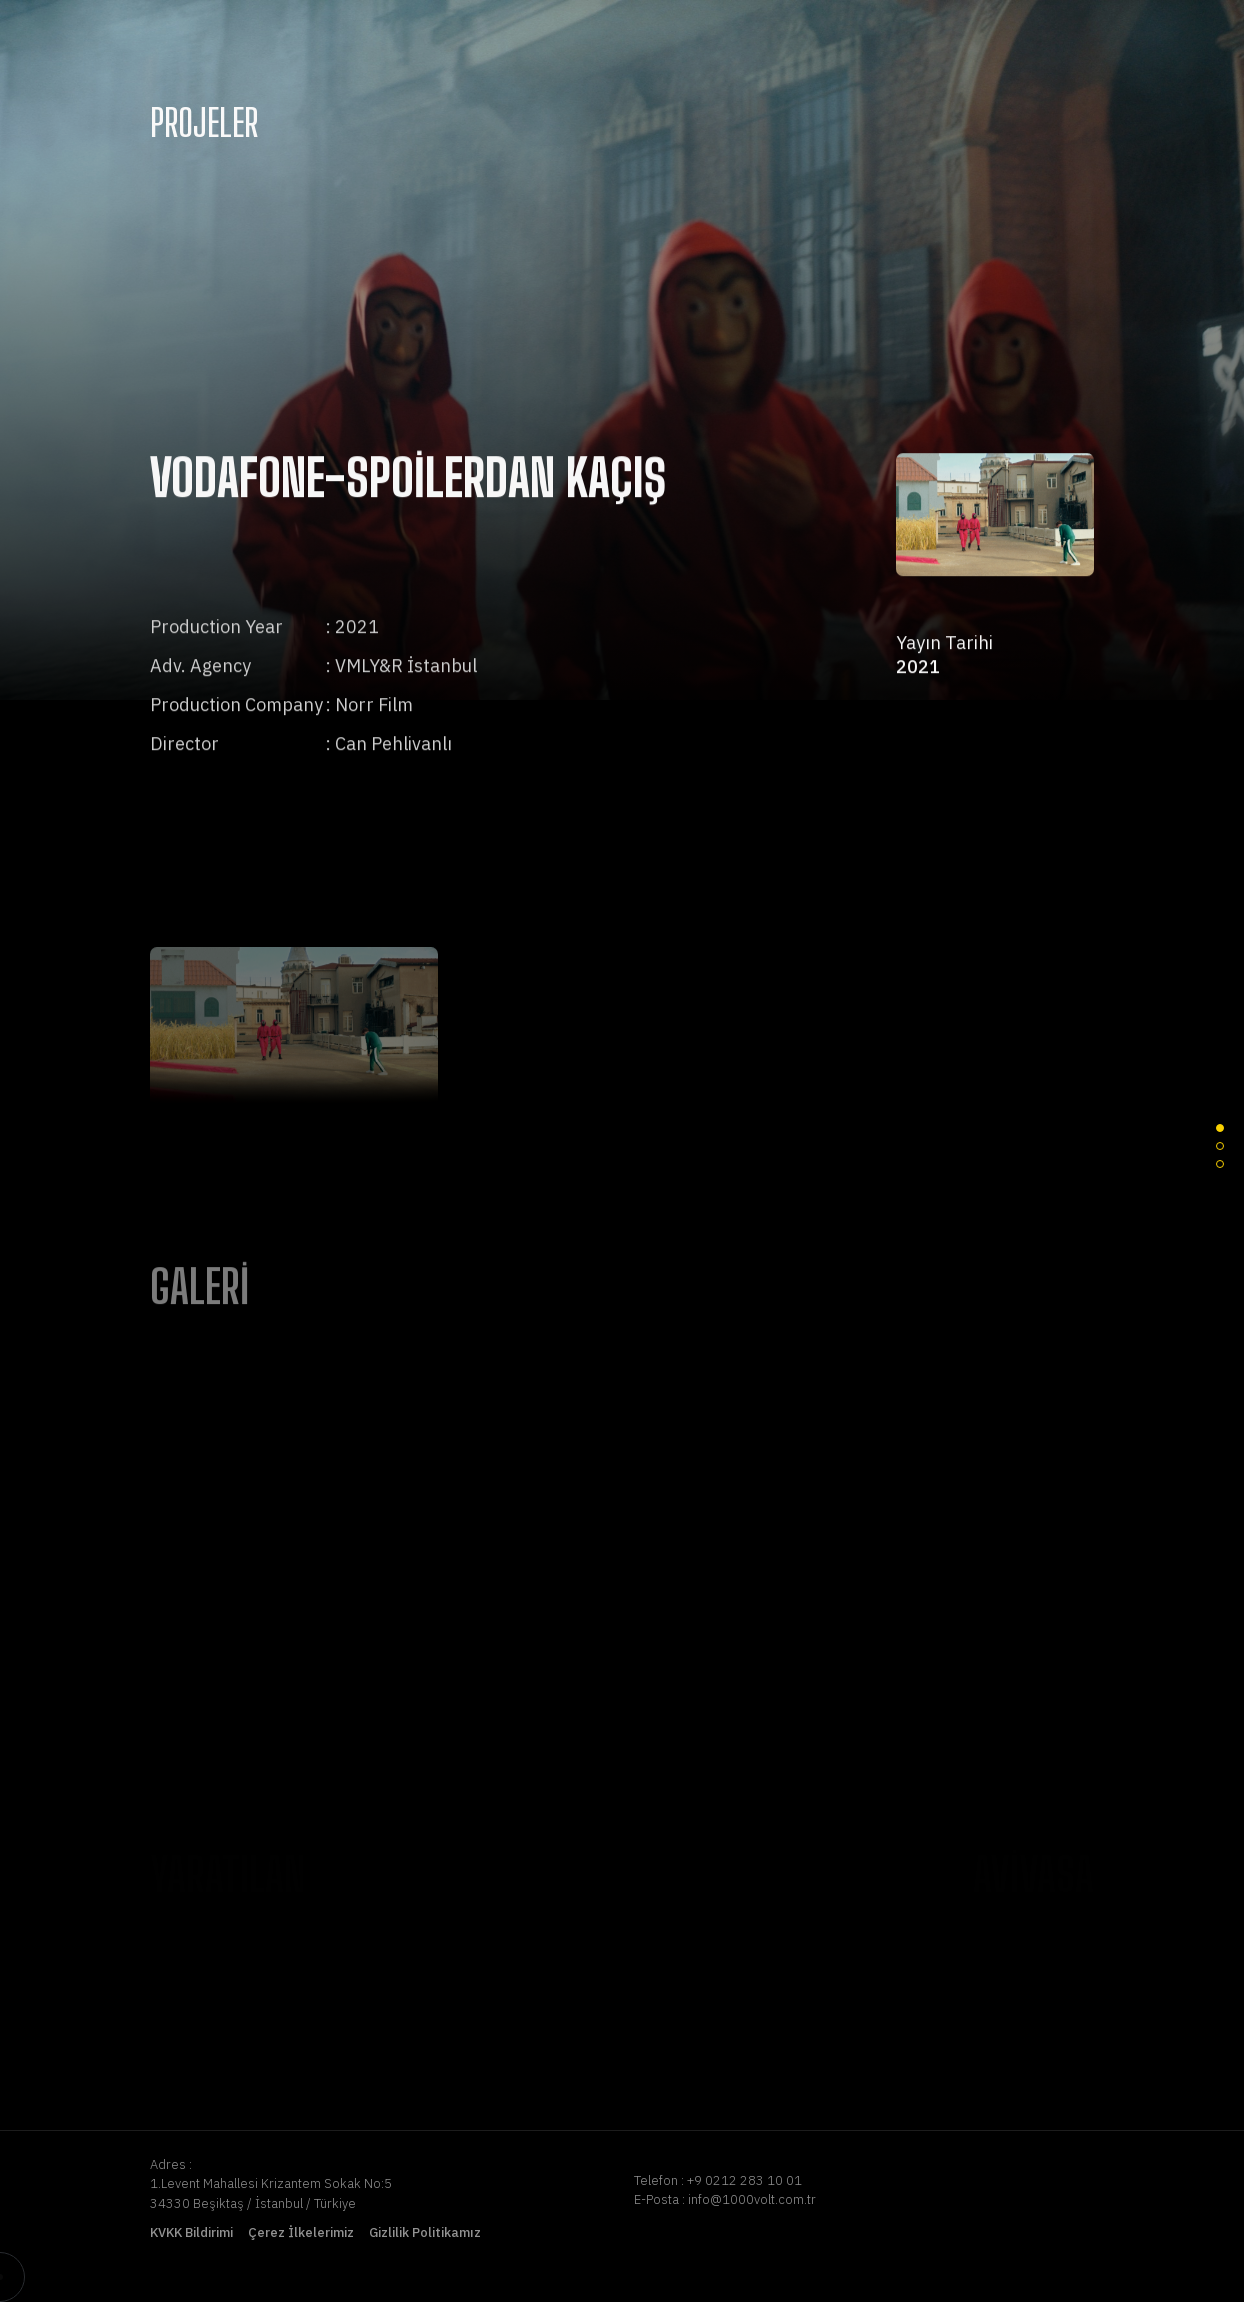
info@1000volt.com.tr (752, 2199)
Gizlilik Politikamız (425, 2232)
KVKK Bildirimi (191, 2232)
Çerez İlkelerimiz (301, 2232)
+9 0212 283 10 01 (744, 2180)
